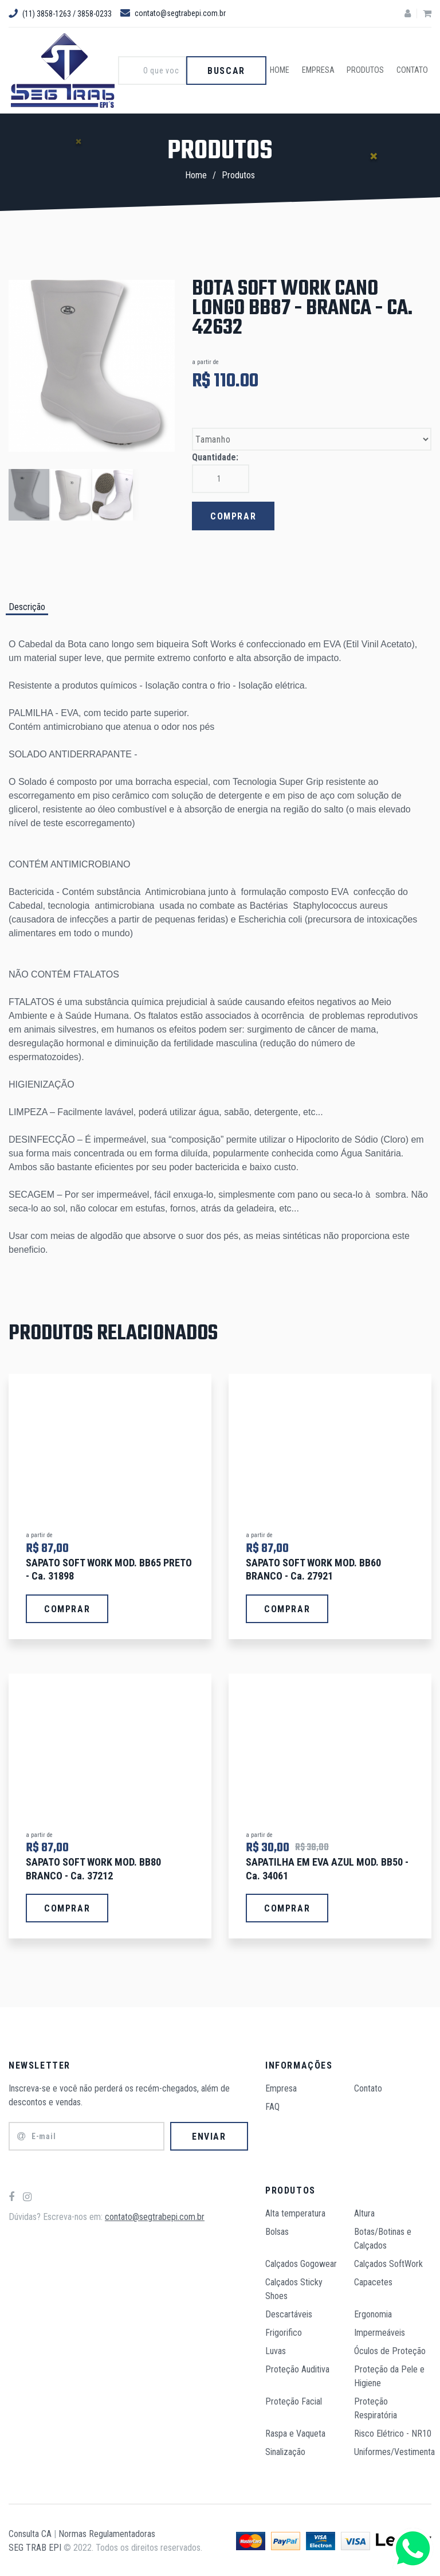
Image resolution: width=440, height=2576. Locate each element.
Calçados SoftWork (388, 2262)
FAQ (272, 2105)
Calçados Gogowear (301, 2262)
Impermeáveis (379, 2330)
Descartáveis (288, 2312)
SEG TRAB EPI (35, 2545)
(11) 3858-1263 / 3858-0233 (60, 13)
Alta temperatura (295, 2211)
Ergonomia (373, 2312)
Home (285, 70)
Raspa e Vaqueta (295, 2431)
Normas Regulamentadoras (106, 2532)
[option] (92, 366)
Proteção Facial (293, 2399)
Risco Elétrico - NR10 (392, 2431)
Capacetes (373, 2280)
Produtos (369, 70)
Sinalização (285, 2450)
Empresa (323, 70)
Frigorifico (283, 2330)
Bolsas (277, 2230)
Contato (413, 70)
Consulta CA (30, 2532)
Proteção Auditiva (297, 2367)
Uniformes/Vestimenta (394, 2450)
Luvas (275, 2349)
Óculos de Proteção (390, 2349)
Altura (364, 2211)
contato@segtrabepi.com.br (173, 13)
